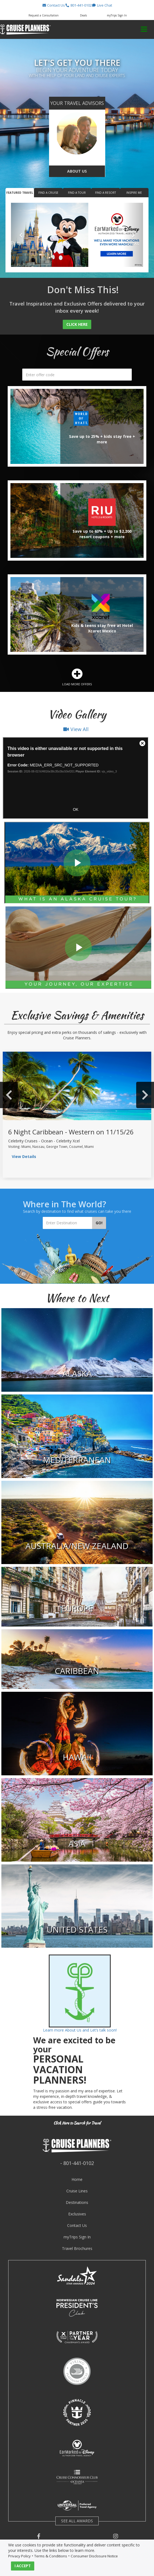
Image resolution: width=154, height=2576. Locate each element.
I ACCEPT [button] (23, 2565)
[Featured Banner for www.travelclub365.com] (77, 235)
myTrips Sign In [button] (117, 15)
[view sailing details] (77, 1086)
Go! (99, 1222)
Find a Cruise (48, 193)
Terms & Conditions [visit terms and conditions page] (50, 2556)
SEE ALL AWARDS (77, 2520)
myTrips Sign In (77, 2237)
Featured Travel (19, 193)
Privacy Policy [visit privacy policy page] (19, 2556)
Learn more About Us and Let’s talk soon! (80, 2030)
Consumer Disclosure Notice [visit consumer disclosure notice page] (94, 2556)
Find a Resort (105, 193)
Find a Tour (77, 193)
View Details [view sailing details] (24, 1156)
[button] (53, 5)
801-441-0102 (78, 2163)
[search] (77, 375)
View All (76, 729)
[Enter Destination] (67, 1223)
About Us (77, 171)
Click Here (77, 324)
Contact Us (77, 2225)
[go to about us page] (77, 133)
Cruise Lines (77, 2190)
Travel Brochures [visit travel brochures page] (77, 2248)
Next (145, 1095)
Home (77, 2179)
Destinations (77, 2202)
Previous (9, 1095)
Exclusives (77, 2213)
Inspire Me (134, 193)
